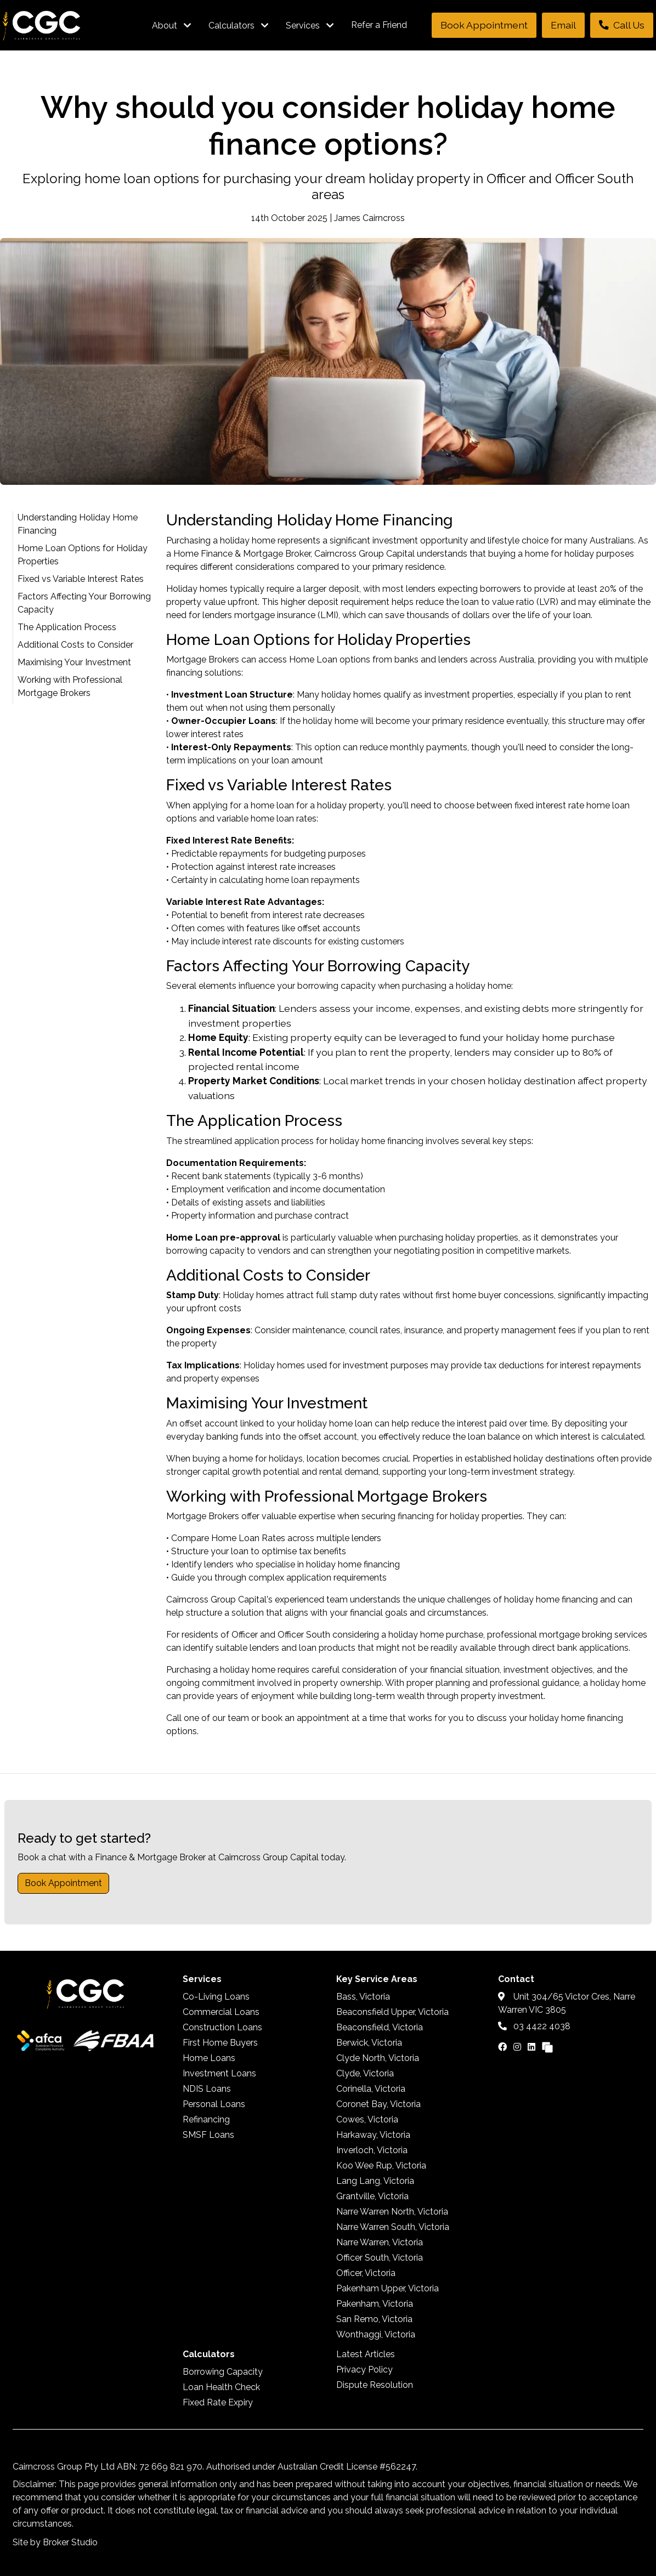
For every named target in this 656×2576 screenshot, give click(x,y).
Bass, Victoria (363, 1996)
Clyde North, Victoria (377, 2058)
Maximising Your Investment (74, 662)
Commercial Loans (221, 2012)
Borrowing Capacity (223, 2371)
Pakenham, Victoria (374, 2303)
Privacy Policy (364, 2369)
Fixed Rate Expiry (218, 2402)
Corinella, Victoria (370, 2089)
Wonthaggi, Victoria (375, 2334)
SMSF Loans (208, 2135)
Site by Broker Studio (55, 2542)
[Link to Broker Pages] (547, 2047)
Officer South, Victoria (379, 2257)
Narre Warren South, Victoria (392, 2227)
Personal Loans (214, 2104)
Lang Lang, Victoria (375, 2181)
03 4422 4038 (534, 2026)
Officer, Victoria (365, 2273)
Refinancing (206, 2119)
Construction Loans (222, 2027)
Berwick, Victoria (369, 2042)
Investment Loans (219, 2073)
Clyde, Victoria (365, 2073)
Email (563, 25)
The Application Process (67, 627)
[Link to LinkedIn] (533, 2047)
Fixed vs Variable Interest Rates (81, 579)
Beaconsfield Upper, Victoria (392, 2012)
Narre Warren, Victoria (379, 2242)
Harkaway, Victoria (373, 2135)
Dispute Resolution (374, 2385)
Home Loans (209, 2058)
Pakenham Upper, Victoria (387, 2288)
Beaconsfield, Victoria (379, 2027)
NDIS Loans (207, 2089)
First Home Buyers (220, 2042)
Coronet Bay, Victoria (378, 2104)
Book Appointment (484, 25)
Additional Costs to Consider (75, 644)
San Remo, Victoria (374, 2319)
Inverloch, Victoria (372, 2150)
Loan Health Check (221, 2387)
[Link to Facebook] (503, 2047)
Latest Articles (365, 2354)
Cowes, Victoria (367, 2119)
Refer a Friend (379, 25)
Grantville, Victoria (372, 2196)
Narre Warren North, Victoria (392, 2211)
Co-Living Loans (216, 1996)
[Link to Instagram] (518, 2047)
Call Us (621, 25)
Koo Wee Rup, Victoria (381, 2165)
